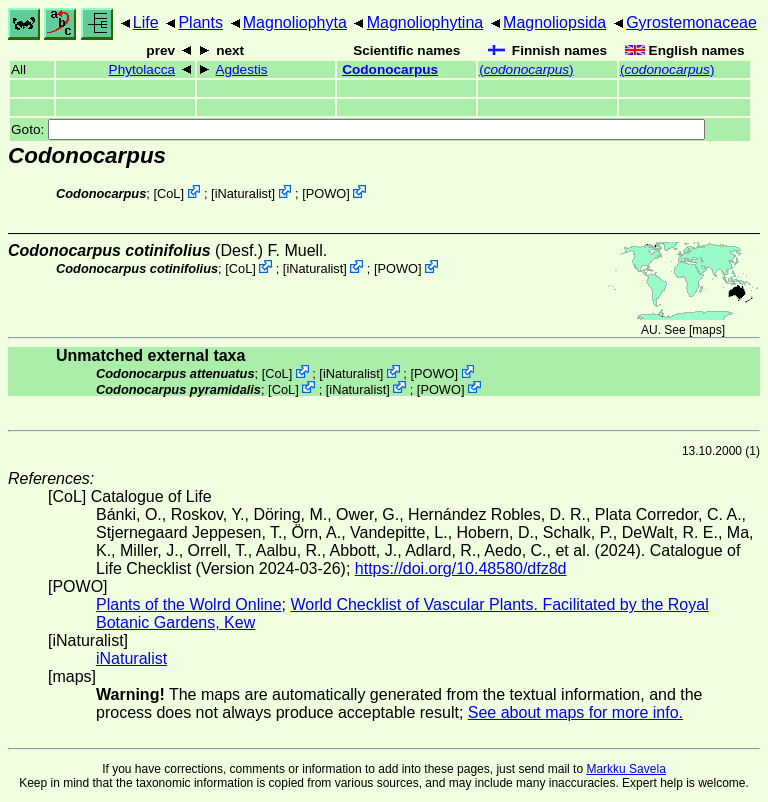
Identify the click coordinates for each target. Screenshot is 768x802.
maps (706, 330)
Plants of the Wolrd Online (189, 604)
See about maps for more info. (575, 712)
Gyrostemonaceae (691, 22)
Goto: (358, 129)
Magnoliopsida (554, 22)
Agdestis (241, 69)
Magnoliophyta (295, 22)
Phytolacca (142, 69)
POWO (326, 193)
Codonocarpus (390, 69)
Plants (200, 22)
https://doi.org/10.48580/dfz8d (461, 568)
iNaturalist (243, 193)
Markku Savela (625, 769)
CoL (168, 193)
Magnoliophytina (425, 22)
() (526, 69)
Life (146, 22)
